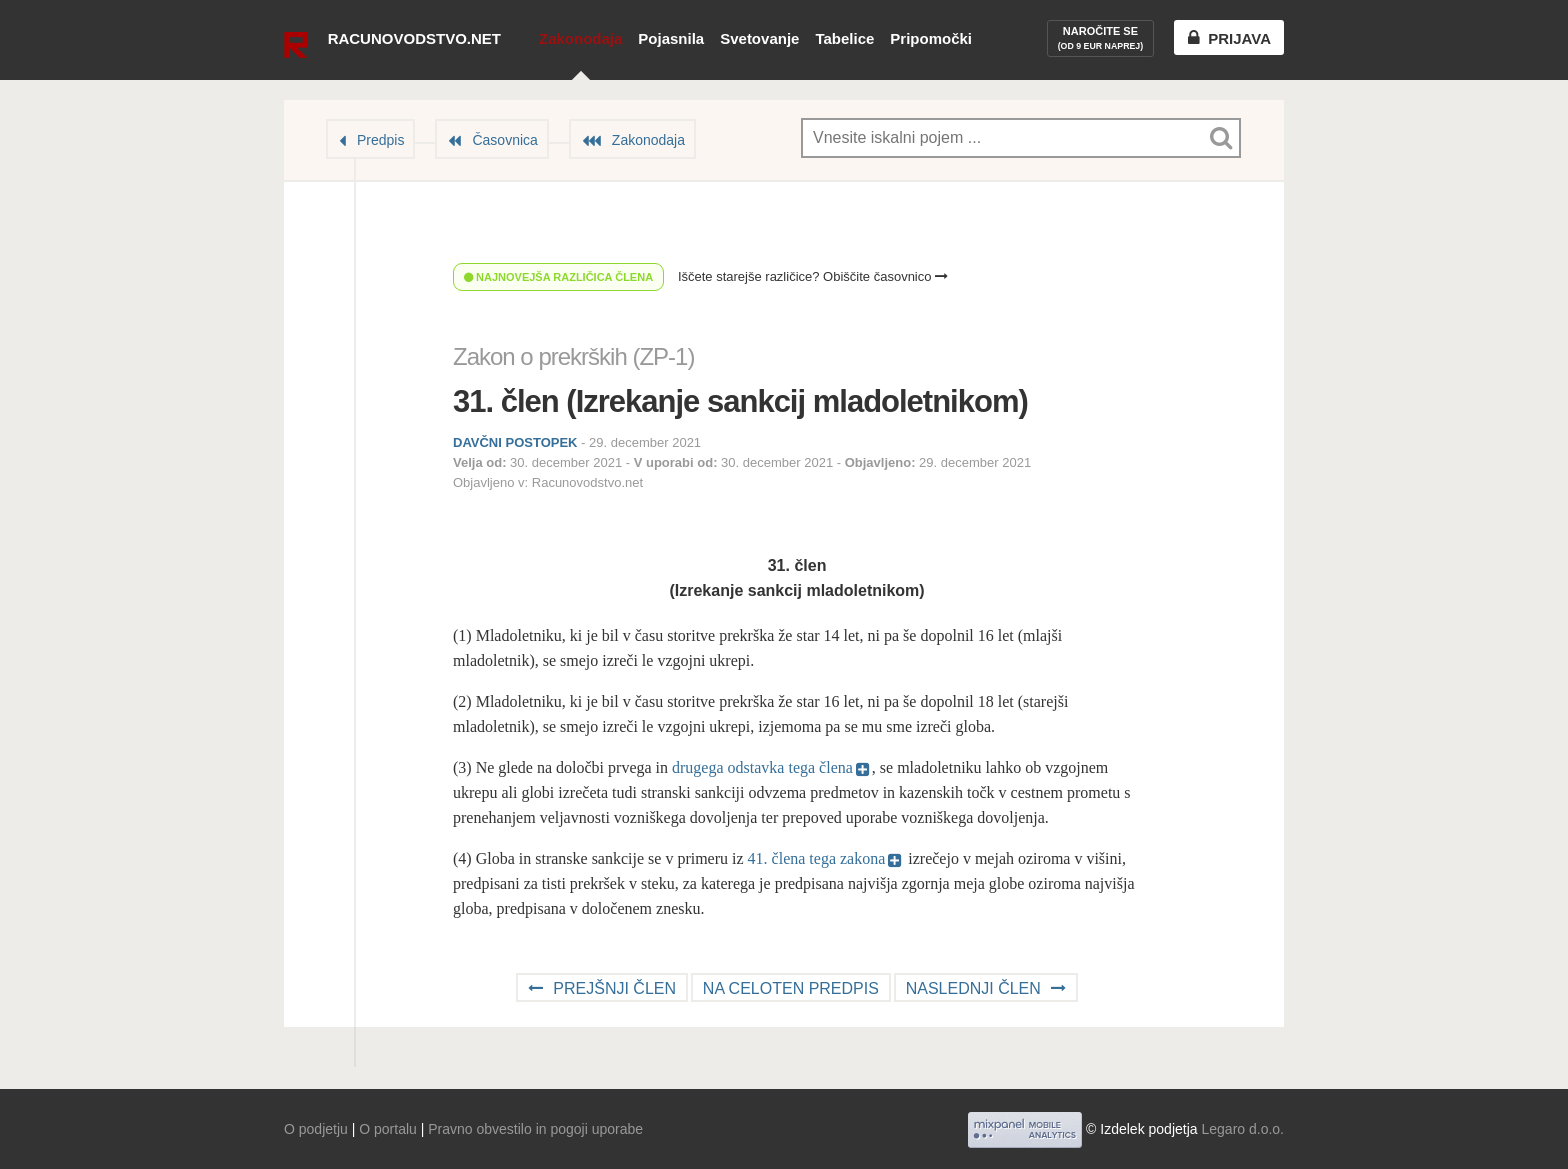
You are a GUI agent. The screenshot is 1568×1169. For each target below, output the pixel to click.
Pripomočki (931, 38)
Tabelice (844, 38)
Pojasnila (671, 38)
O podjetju (316, 1129)
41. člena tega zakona (817, 858)
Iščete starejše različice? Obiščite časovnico (813, 276)
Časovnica (504, 140)
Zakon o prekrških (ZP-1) (573, 356)
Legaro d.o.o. (1242, 1129)
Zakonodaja (580, 38)
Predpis (380, 140)
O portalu (388, 1129)
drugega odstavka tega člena (762, 767)
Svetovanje (759, 38)
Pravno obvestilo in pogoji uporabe (535, 1129)
